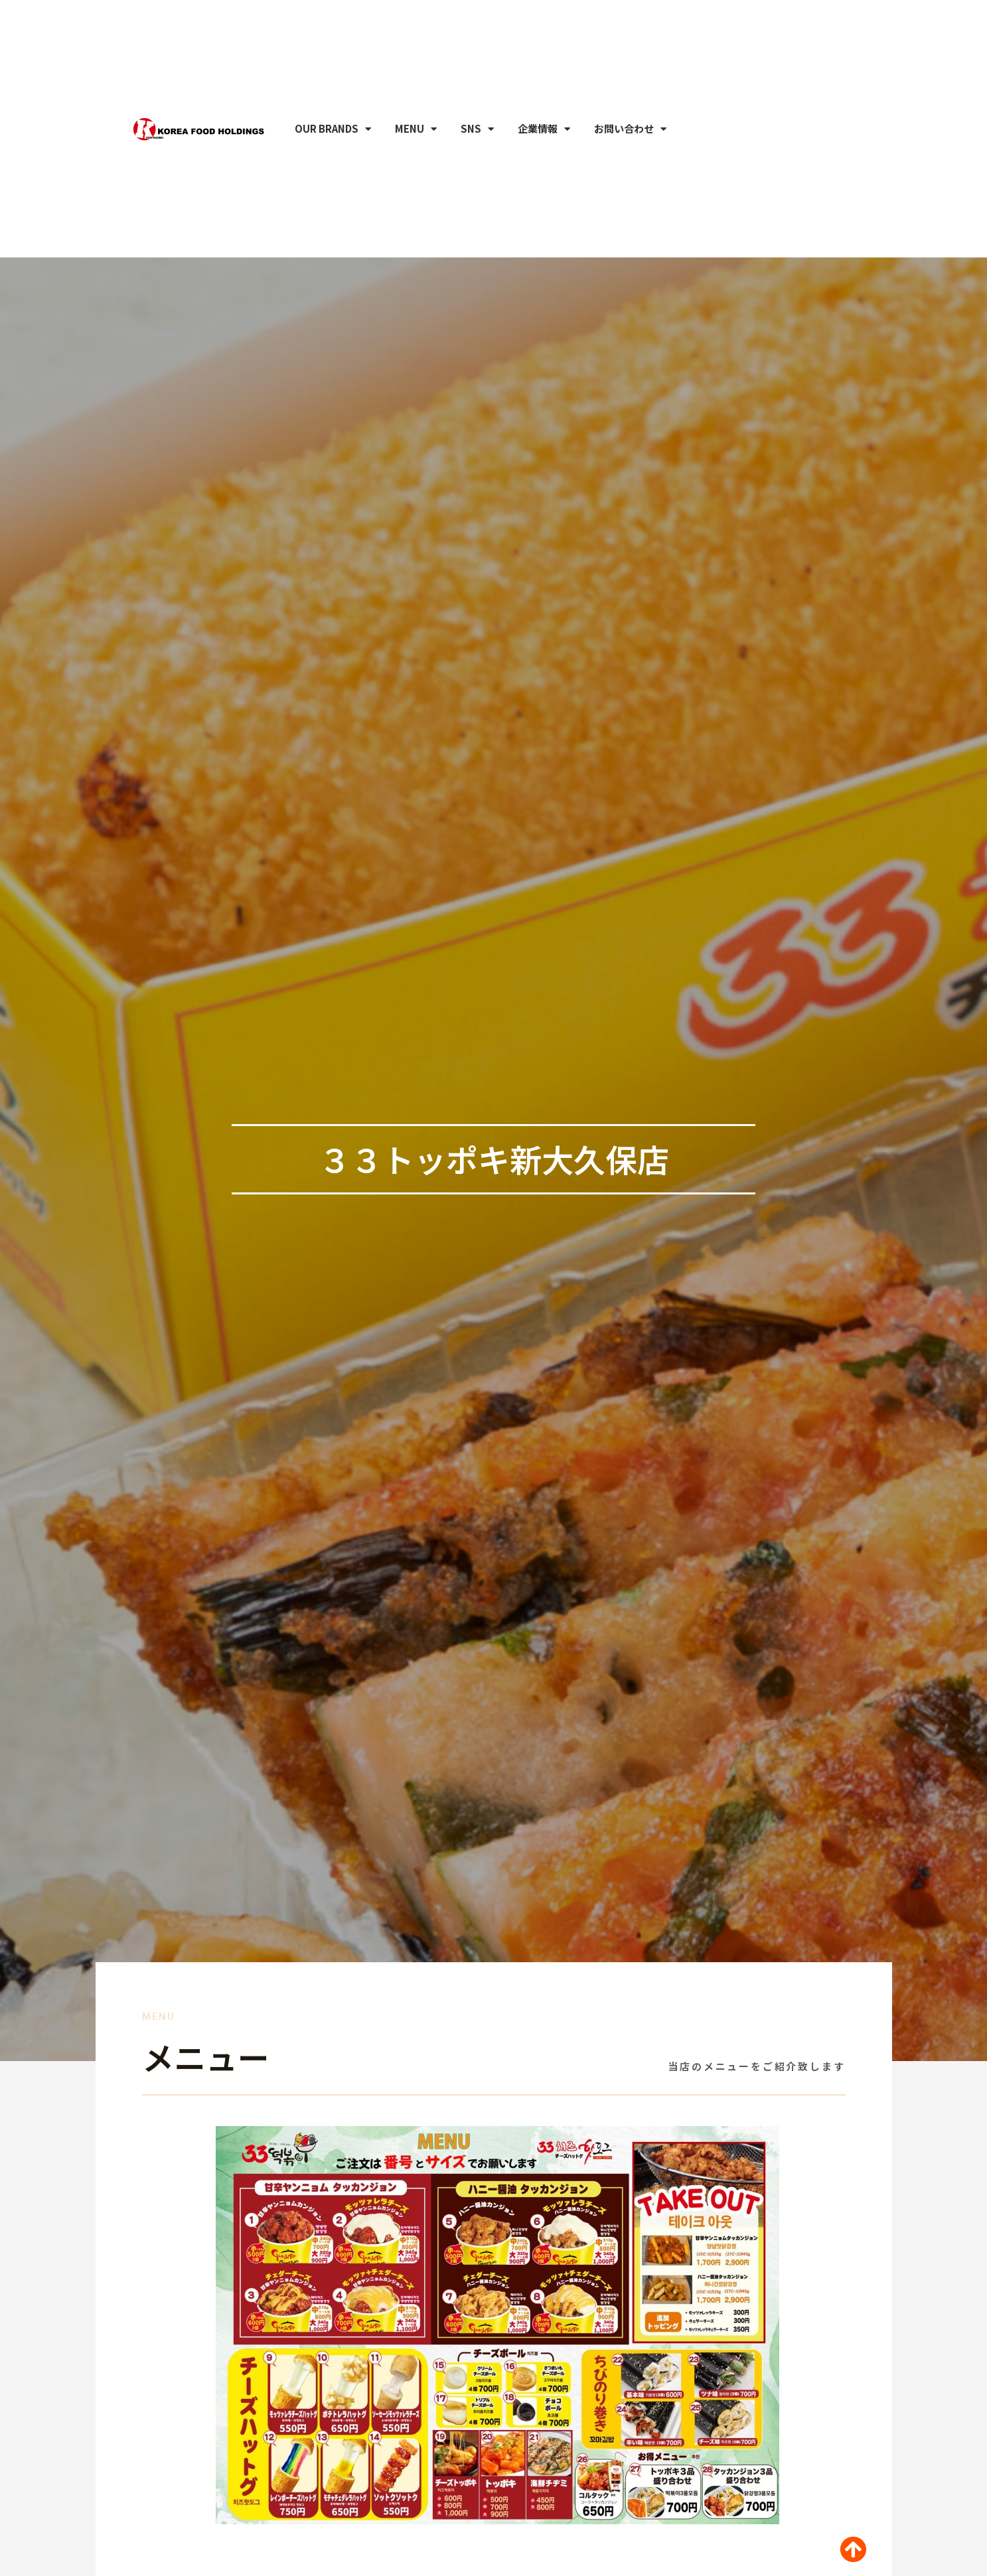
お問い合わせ (630, 97)
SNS (477, 97)
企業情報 (544, 97)
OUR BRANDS (333, 97)
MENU (416, 97)
